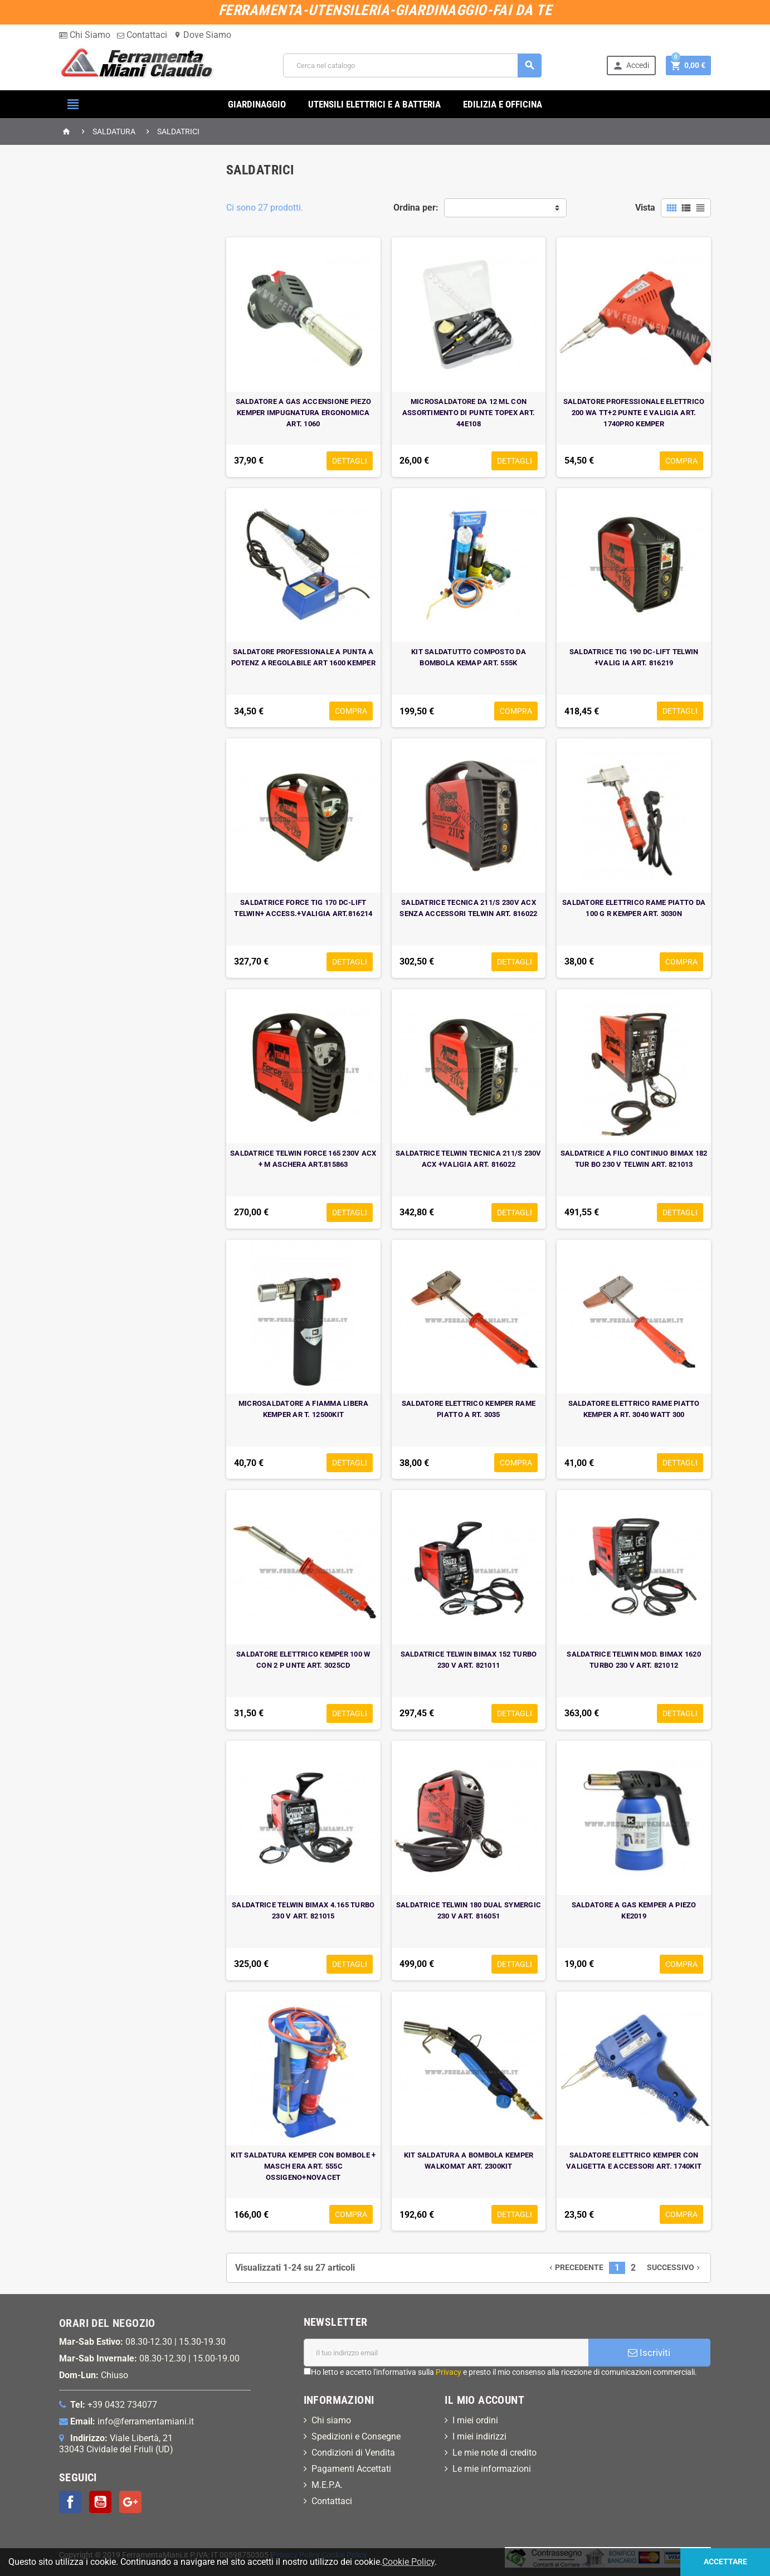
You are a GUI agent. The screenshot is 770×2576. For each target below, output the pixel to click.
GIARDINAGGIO (257, 104)
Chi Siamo (84, 35)
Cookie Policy (344, 2555)
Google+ (130, 2502)
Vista (645, 207)
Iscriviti (649, 2352)
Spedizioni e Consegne (356, 2436)
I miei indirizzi (479, 2436)
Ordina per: (415, 207)
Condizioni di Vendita (353, 2452)
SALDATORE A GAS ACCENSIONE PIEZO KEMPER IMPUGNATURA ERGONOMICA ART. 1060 (303, 412)
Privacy (448, 2372)
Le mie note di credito (494, 2452)
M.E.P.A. (327, 2485)
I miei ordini (475, 2420)
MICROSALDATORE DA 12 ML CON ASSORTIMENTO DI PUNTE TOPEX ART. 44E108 (468, 412)
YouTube (100, 2502)
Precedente (575, 2267)
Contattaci (142, 35)
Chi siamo (331, 2420)
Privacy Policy (296, 2555)
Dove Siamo (202, 35)
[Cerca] (412, 65)
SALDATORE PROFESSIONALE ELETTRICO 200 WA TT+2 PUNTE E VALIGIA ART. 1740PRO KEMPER (634, 412)
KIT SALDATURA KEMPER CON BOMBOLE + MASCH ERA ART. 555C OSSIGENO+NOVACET (303, 2166)
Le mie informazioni (491, 2468)
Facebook (70, 2502)
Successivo (674, 2267)
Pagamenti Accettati (351, 2468)
